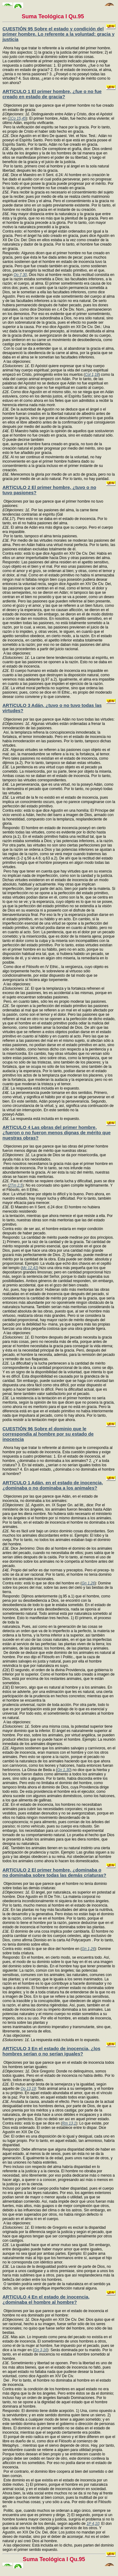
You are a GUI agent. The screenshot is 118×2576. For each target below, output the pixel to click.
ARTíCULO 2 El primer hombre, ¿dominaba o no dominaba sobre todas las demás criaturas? (54, 1872)
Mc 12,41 (29, 1268)
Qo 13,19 (28, 2088)
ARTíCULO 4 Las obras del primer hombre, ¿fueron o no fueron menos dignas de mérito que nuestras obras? (56, 1132)
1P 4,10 (92, 2523)
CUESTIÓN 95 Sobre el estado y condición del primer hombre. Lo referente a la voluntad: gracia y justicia (58, 34)
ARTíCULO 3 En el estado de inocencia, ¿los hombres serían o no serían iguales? (51, 2051)
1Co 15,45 (17, 118)
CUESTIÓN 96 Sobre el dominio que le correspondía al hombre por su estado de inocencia (48, 1434)
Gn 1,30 (63, 1770)
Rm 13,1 (69, 2123)
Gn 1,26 (88, 1583)
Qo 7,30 (20, 275)
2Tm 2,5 (16, 1185)
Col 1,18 (92, 374)
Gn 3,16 (40, 2350)
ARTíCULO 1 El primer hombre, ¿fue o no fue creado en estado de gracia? (52, 94)
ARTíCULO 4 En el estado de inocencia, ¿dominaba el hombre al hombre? (46, 2299)
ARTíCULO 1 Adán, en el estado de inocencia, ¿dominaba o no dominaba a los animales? (52, 1485)
